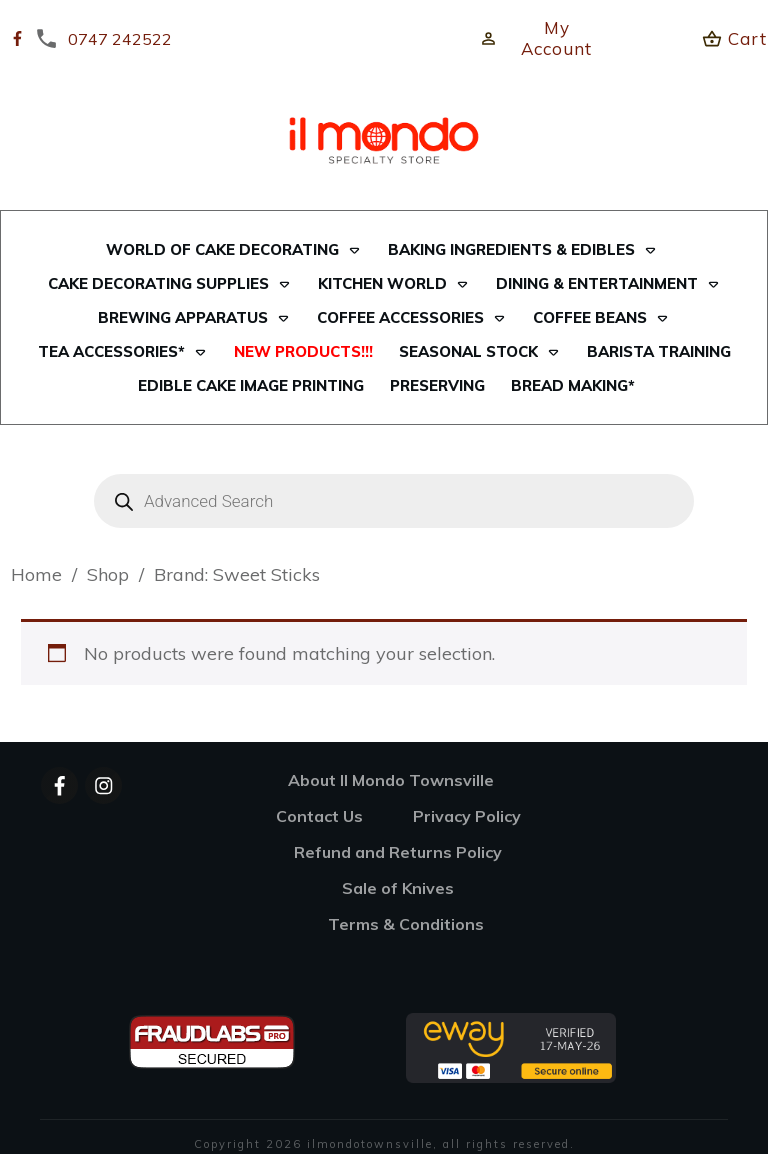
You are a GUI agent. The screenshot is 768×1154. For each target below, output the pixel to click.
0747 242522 (120, 39)
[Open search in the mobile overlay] (384, 501)
